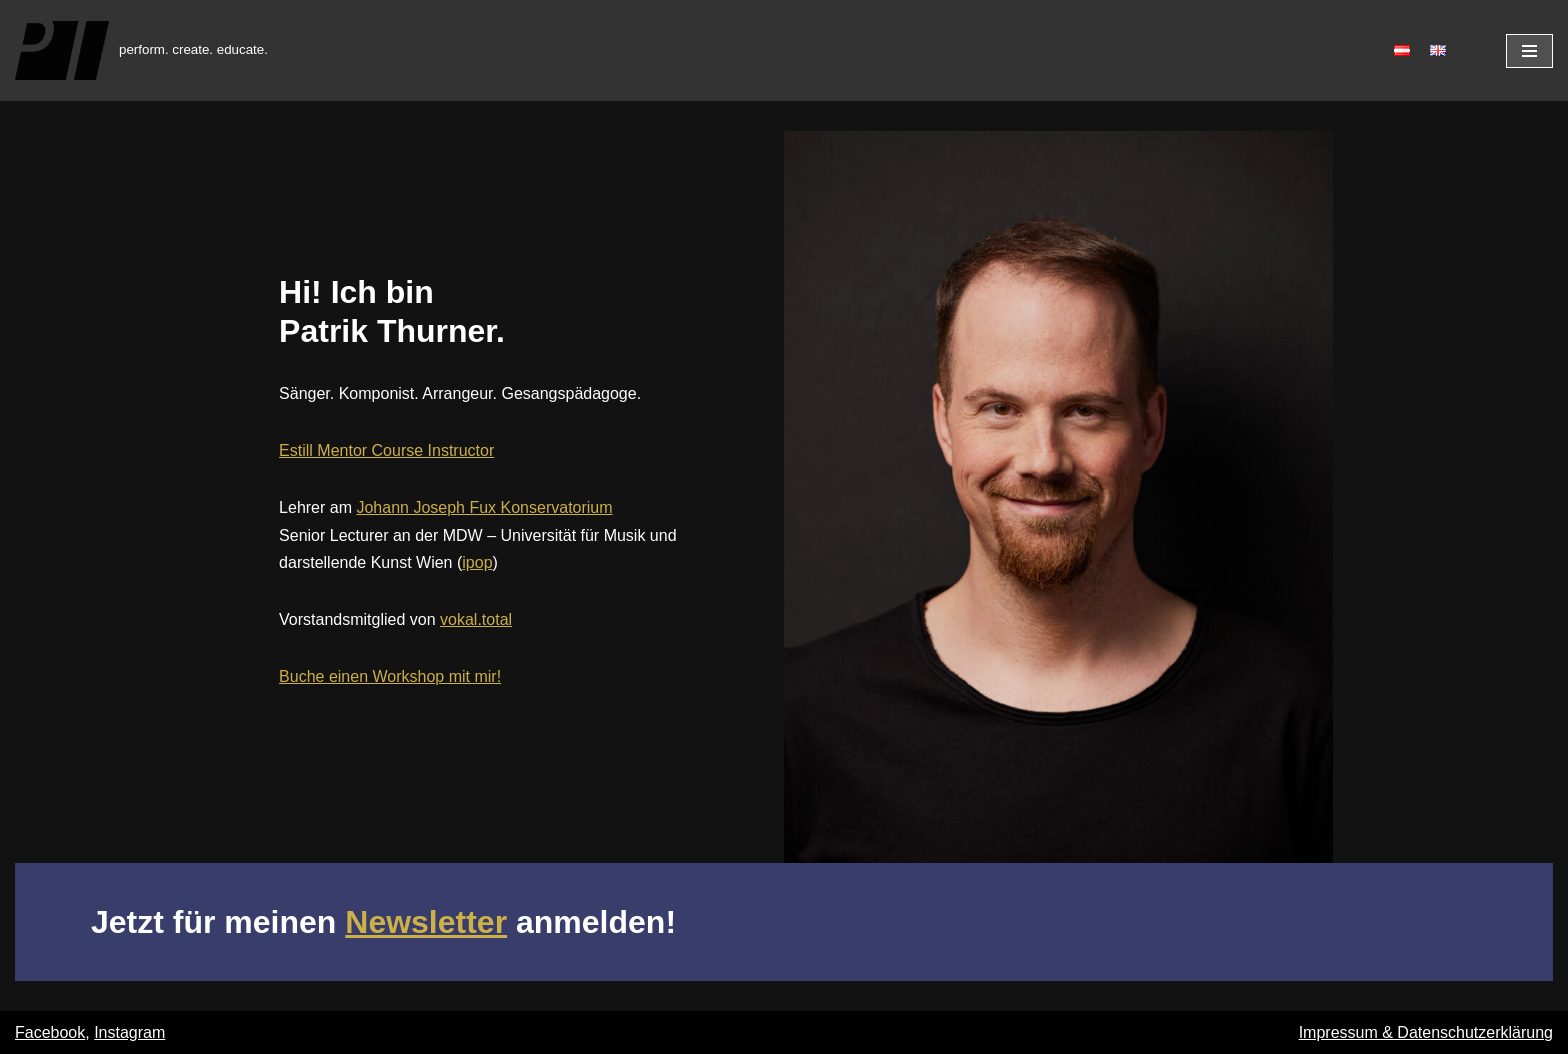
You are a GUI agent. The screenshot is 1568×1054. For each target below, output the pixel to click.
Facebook (50, 1032)
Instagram (129, 1032)
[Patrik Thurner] (141, 50)
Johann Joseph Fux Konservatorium (484, 507)
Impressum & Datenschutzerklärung (1426, 1032)
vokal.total (476, 619)
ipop (477, 562)
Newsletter (426, 922)
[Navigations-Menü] (1529, 51)
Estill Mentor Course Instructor (386, 450)
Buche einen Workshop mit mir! (390, 676)
